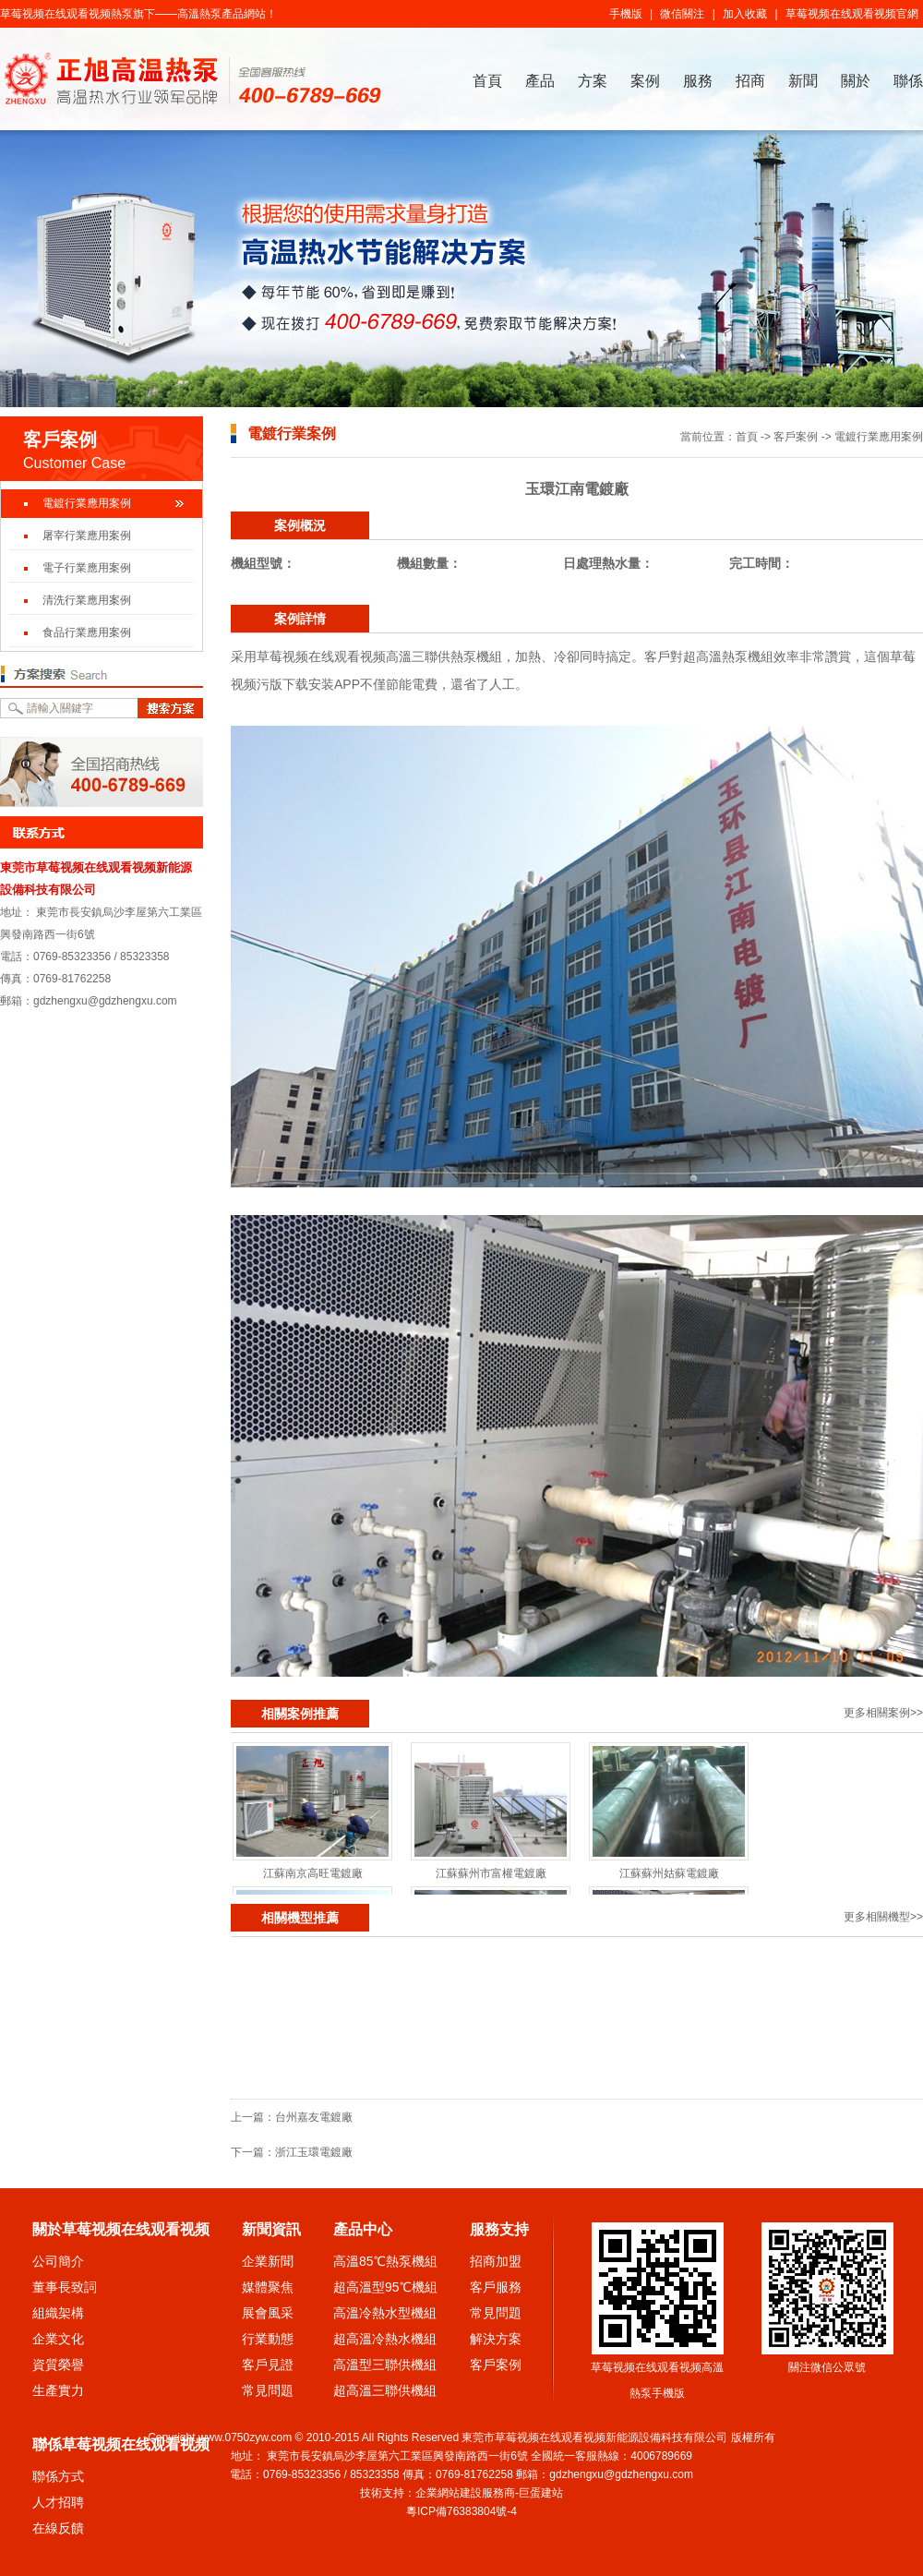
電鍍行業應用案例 (86, 503)
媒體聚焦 (268, 2287)
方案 (592, 81)
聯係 (908, 81)
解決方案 (495, 2338)
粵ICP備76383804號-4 (461, 2511)
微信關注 (682, 13)
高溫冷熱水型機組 (385, 2312)
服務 (698, 81)
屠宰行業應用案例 (86, 535)
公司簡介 (58, 2261)
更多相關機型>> (883, 1916)
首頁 (487, 81)
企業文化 (58, 2338)
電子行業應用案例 (86, 567)
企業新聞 (268, 2261)
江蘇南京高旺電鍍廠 (313, 1873)
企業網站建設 (448, 2492)
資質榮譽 (58, 2364)
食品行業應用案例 (86, 632)
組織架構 (58, 2312)
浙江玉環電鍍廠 (314, 2152)
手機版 (625, 13)
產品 (540, 81)
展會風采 (268, 2312)
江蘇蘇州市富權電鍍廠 (491, 1873)
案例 (645, 81)
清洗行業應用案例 (86, 600)
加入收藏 (745, 13)
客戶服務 (495, 2287)
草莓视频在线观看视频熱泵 (66, 13)
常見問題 (268, 2390)
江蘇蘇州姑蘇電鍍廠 (669, 1873)
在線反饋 (58, 2528)
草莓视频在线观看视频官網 (851, 13)
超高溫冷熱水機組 (385, 2338)
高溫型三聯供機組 (385, 2364)
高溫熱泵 (199, 13)
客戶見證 (268, 2364)
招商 (750, 81)
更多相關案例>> (883, 1712)
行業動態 (268, 2338)
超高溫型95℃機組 (385, 2287)
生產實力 (58, 2390)
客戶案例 (795, 436)
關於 (855, 81)
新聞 (803, 81)
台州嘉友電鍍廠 (314, 2117)
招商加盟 (495, 2261)
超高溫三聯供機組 (385, 2390)
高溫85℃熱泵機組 (385, 2261)
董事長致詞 (64, 2287)
